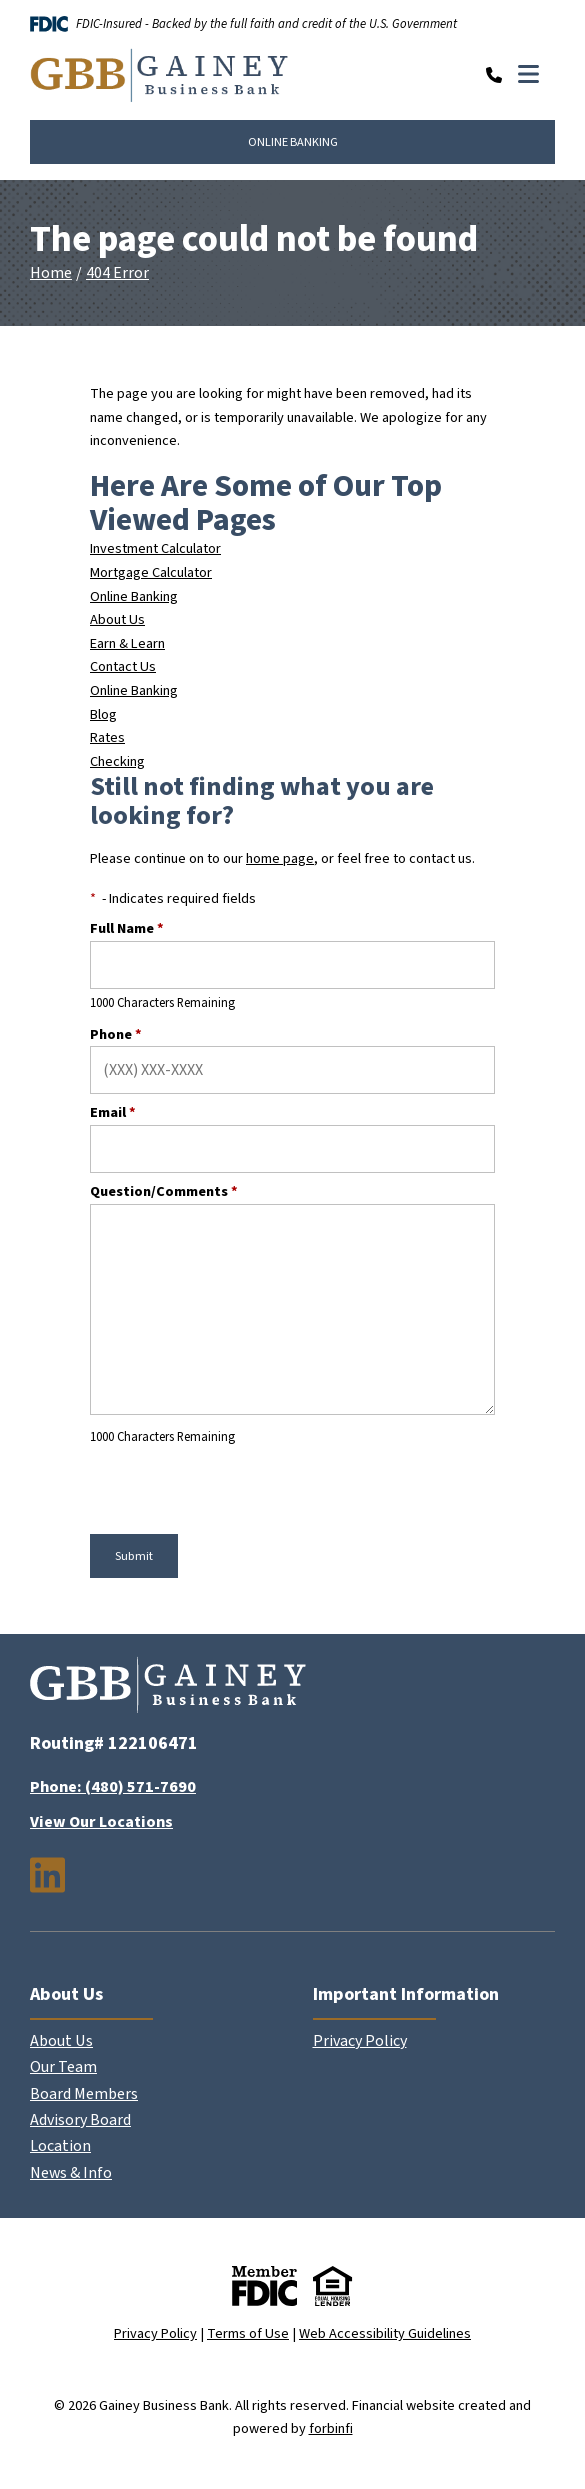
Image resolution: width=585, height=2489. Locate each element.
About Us (117, 619)
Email (113, 1112)
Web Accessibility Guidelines (385, 2333)
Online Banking (134, 596)
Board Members (84, 2094)
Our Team (63, 2067)
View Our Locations (101, 1822)
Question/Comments (164, 1191)
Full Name (127, 928)
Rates (107, 737)
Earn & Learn (127, 643)
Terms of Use (248, 2333)
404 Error (117, 273)
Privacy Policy (360, 2041)
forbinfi (331, 2428)
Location (60, 2146)
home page (280, 858)
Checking (117, 761)
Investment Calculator (155, 548)
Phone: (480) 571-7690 (113, 1787)
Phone (116, 1034)
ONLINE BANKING (293, 142)
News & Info (71, 2173)
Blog (103, 714)
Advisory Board (80, 2120)
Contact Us (123, 666)
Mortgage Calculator (151, 572)
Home (51, 273)
